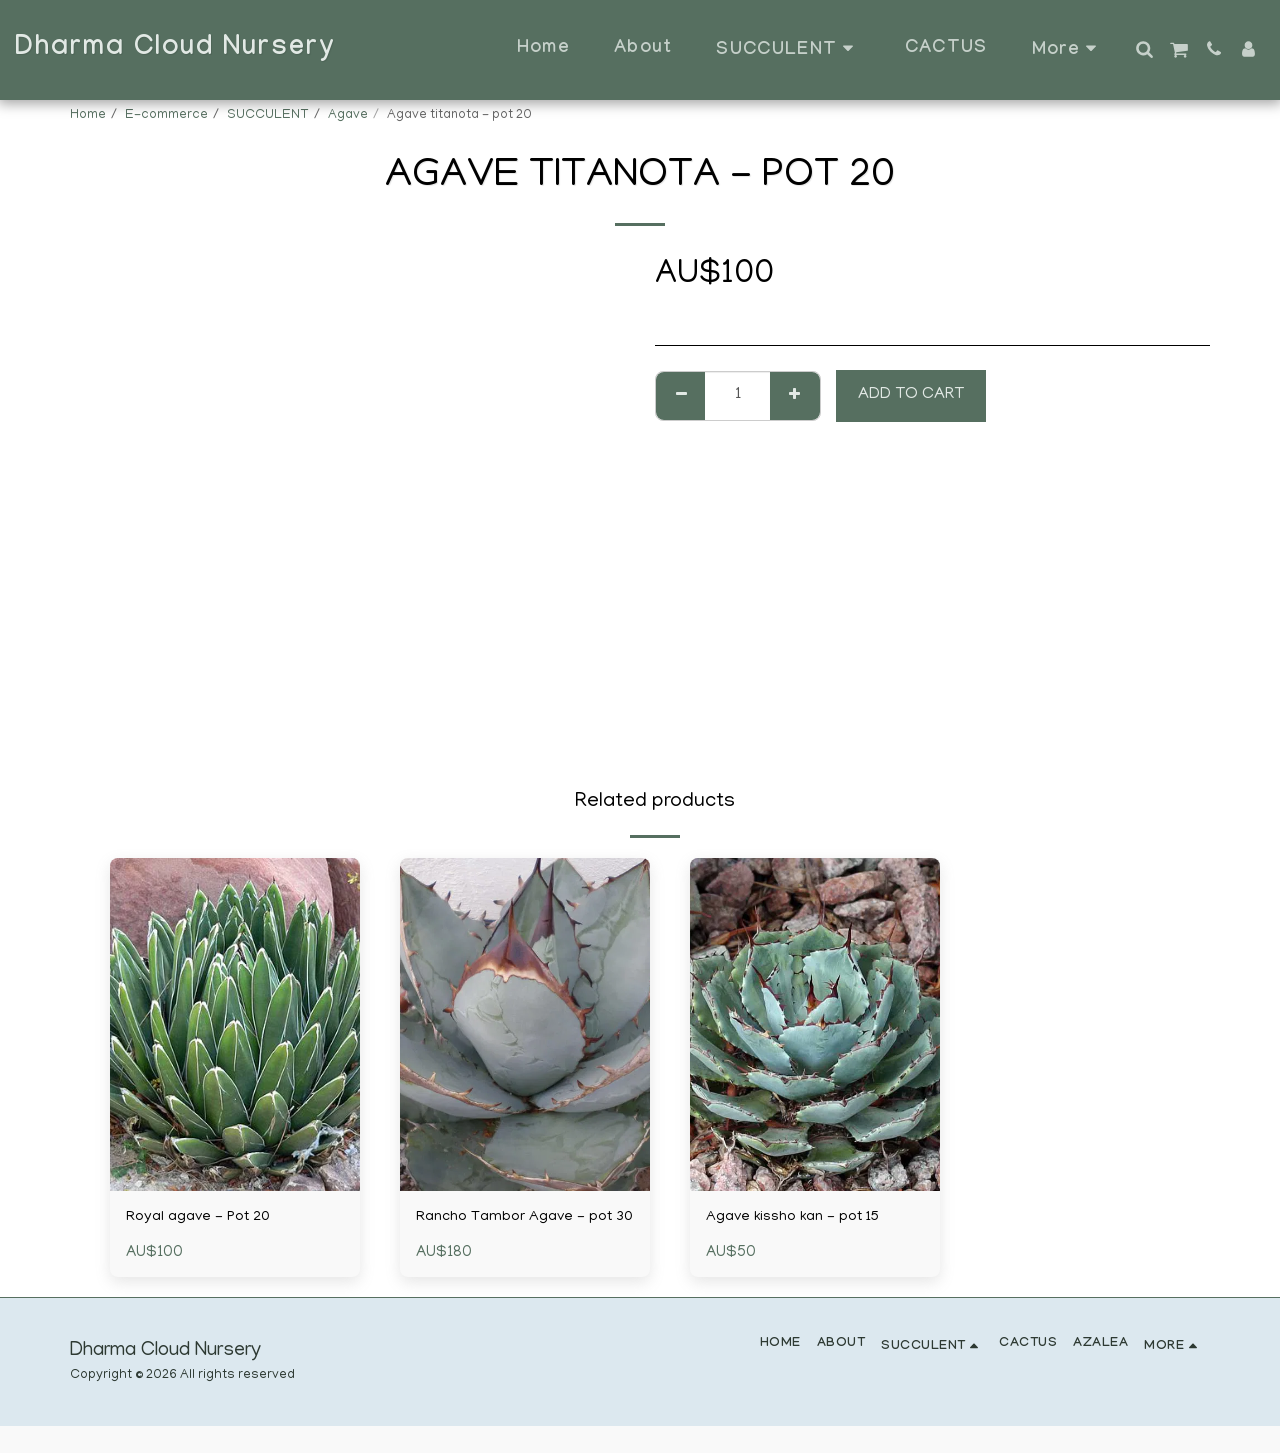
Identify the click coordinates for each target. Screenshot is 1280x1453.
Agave (348, 115)
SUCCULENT (268, 115)
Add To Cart (911, 395)
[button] (1144, 49)
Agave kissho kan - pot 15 (801, 1219)
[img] (235, 1024)
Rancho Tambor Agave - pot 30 (522, 1231)
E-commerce (166, 115)
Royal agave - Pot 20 (205, 1219)
